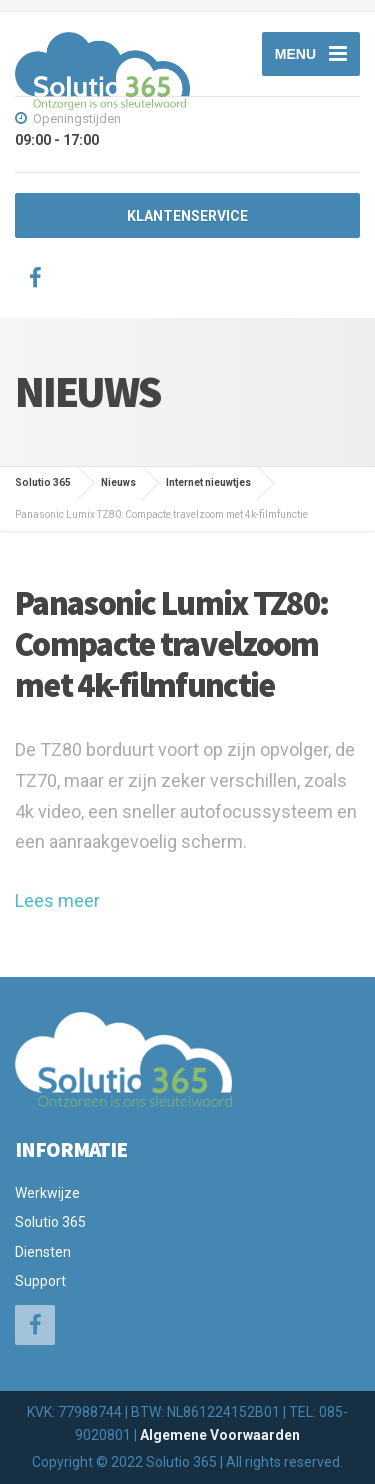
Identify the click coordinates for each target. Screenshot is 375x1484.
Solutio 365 (50, 1222)
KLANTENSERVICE (187, 216)
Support (40, 1281)
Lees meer (57, 900)
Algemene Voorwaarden (220, 1435)
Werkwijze (47, 1193)
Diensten (43, 1252)
